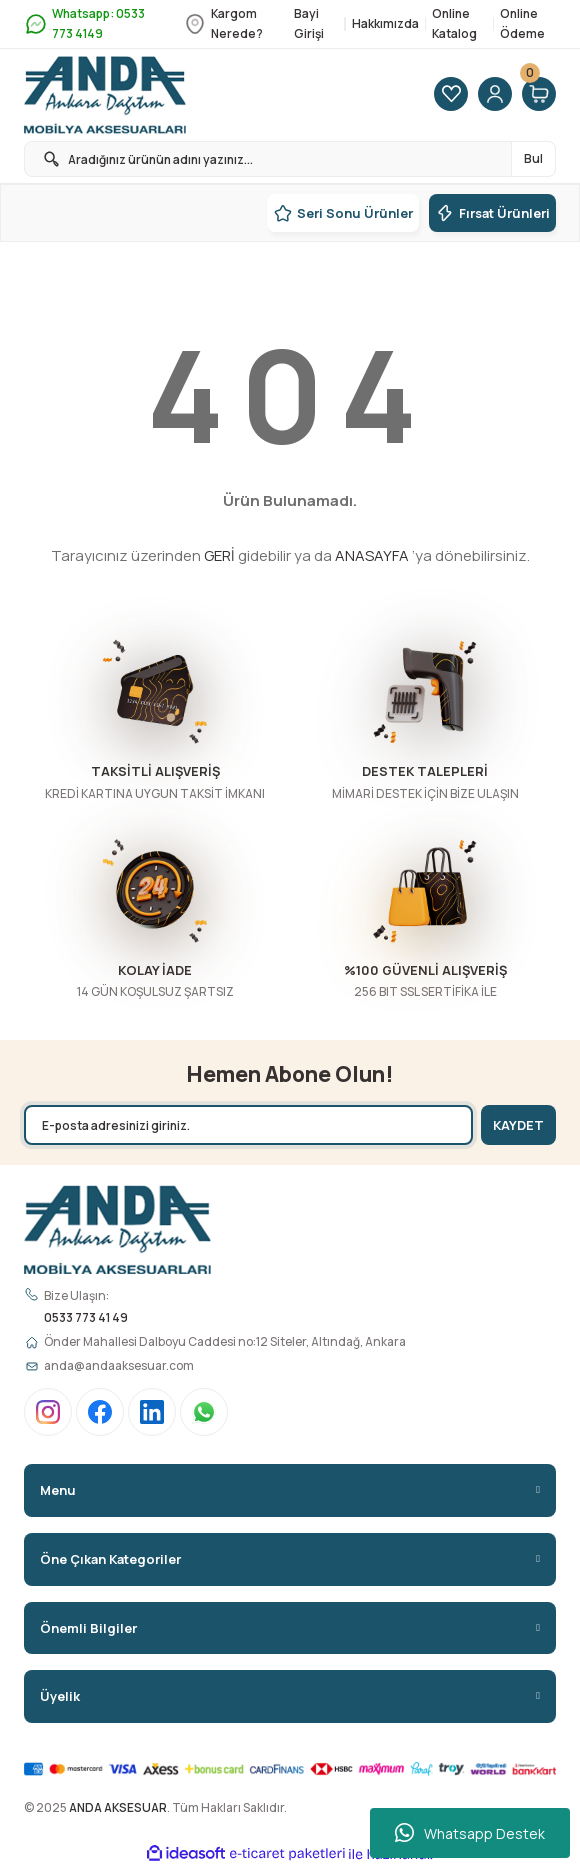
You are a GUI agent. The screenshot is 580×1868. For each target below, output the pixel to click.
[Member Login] (495, 95)
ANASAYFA (372, 555)
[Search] (290, 159)
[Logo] (105, 95)
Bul (533, 158)
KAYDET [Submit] (518, 1125)
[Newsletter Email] (248, 1125)
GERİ (219, 555)
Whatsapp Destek (470, 1833)
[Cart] (539, 95)
